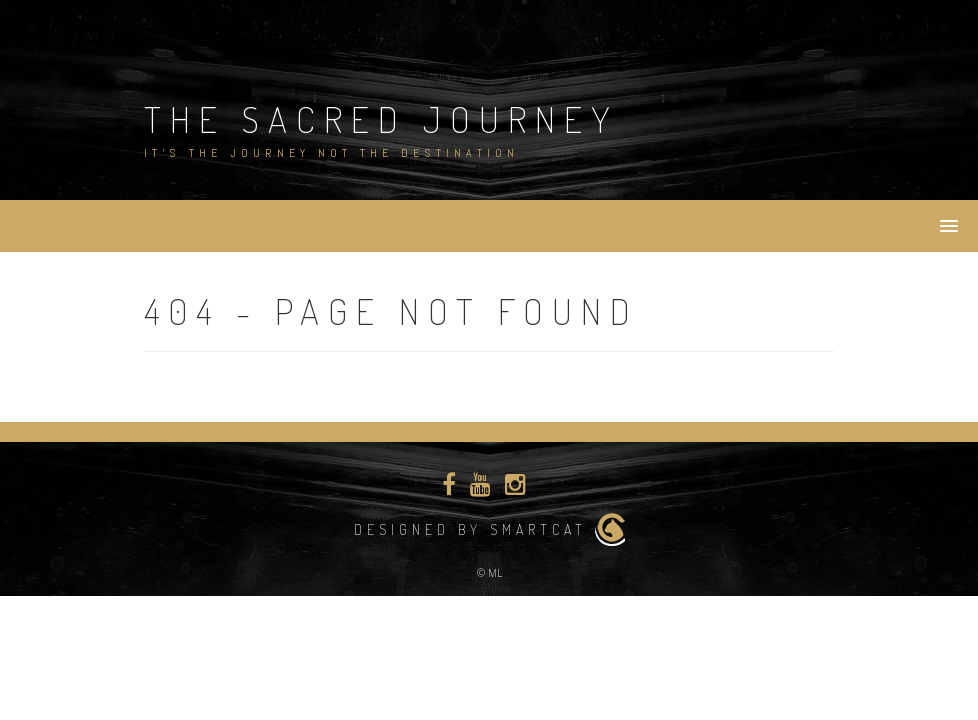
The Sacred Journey (381, 119)
